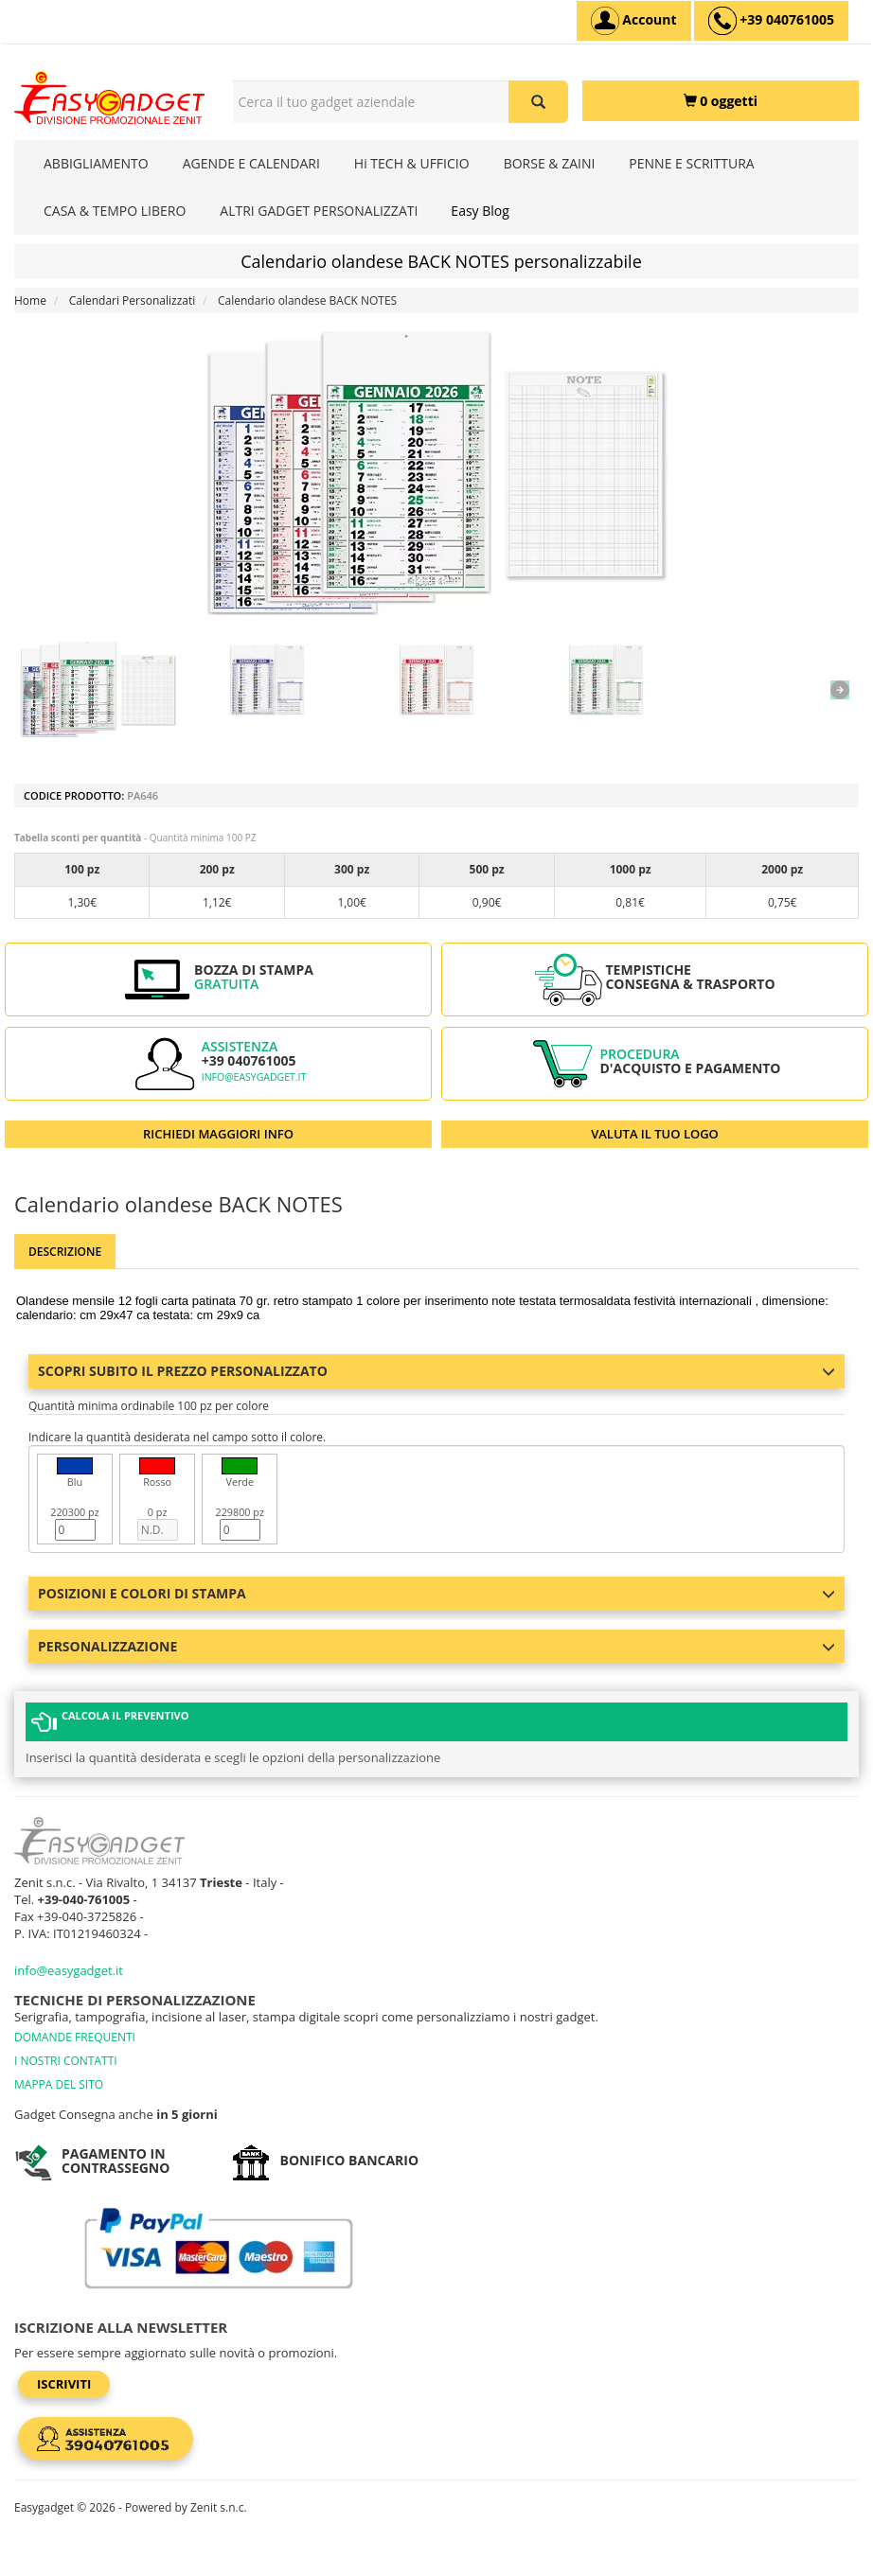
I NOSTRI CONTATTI (65, 2061)
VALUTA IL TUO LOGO (655, 1133)
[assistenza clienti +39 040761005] (771, 21)
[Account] (634, 21)
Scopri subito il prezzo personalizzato (436, 1371)
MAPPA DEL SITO (58, 2084)
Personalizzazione (436, 1646)
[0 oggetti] (720, 100)
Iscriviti (64, 2383)
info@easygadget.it (254, 1077)
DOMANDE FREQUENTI (74, 2037)
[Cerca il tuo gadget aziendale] (538, 101)
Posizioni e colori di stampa (436, 1593)
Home (30, 300)
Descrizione (64, 1252)
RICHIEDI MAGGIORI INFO (218, 1133)
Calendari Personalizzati (132, 300)
